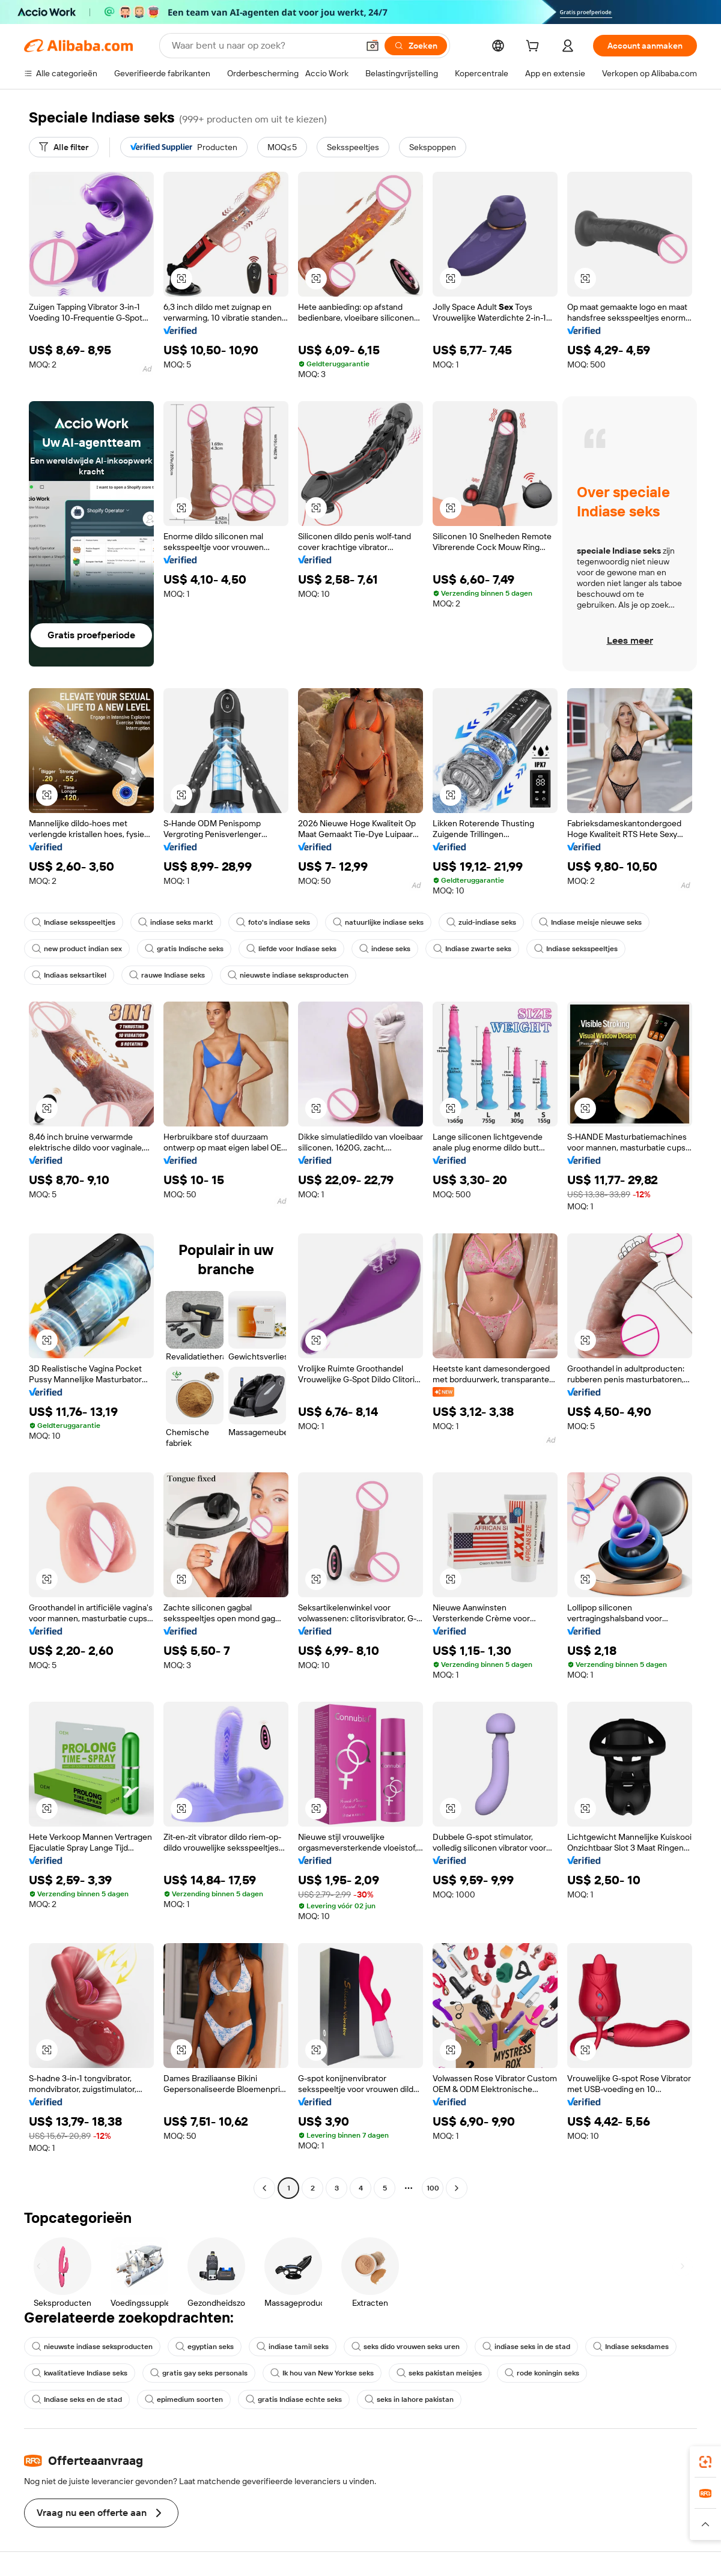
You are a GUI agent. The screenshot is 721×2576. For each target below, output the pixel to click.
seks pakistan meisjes (439, 2373)
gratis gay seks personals (199, 2373)
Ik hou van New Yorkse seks (322, 2373)
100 (433, 2188)
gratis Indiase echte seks (294, 2399)
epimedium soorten (184, 2399)
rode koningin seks (542, 2373)
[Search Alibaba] (264, 45)
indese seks (384, 949)
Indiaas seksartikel (69, 975)
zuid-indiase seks (481, 922)
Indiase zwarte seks (472, 949)
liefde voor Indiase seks (291, 949)
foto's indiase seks (273, 922)
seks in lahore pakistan (409, 2399)
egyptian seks (204, 2346)
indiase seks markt (175, 922)
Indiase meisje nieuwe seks (590, 922)
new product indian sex (77, 949)
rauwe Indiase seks (167, 975)
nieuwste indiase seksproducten (288, 975)
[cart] (535, 47)
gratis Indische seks (184, 949)
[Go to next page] (456, 2188)
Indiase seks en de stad (77, 2399)
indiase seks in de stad (526, 2346)
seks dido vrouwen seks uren (405, 2346)
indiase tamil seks (293, 2346)
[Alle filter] (64, 147)
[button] (372, 45)
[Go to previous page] (264, 2188)
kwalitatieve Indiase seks (79, 2373)
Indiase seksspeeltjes (73, 922)
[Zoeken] (416, 45)
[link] (705, 2462)
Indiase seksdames (631, 2346)
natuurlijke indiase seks (378, 922)
